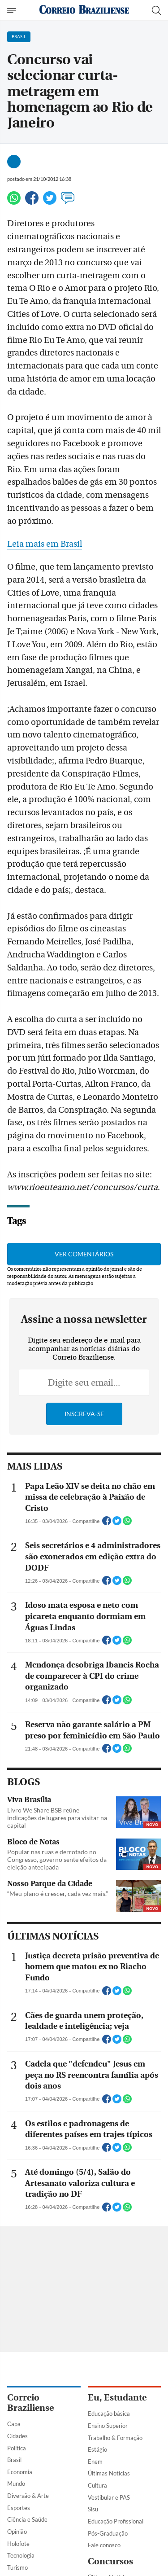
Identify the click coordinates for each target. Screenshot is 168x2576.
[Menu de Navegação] (12, 10)
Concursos (110, 2561)
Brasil (14, 2459)
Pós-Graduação (108, 2533)
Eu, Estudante (117, 2397)
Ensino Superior (108, 2425)
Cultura (97, 2485)
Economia (19, 2471)
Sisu (93, 2509)
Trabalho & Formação (115, 2437)
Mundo (16, 2483)
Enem (95, 2461)
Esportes (18, 2507)
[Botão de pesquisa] (156, 10)
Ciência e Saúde (27, 2519)
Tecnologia (20, 2555)
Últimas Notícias (109, 2473)
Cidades (17, 2436)
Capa (14, 2423)
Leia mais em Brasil (44, 544)
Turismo (17, 2567)
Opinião (17, 2531)
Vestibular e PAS (109, 2497)
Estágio (97, 2449)
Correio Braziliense (30, 2402)
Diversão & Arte (28, 2495)
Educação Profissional (115, 2521)
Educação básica (109, 2413)
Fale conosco (104, 2545)
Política (16, 2448)
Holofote (18, 2543)
